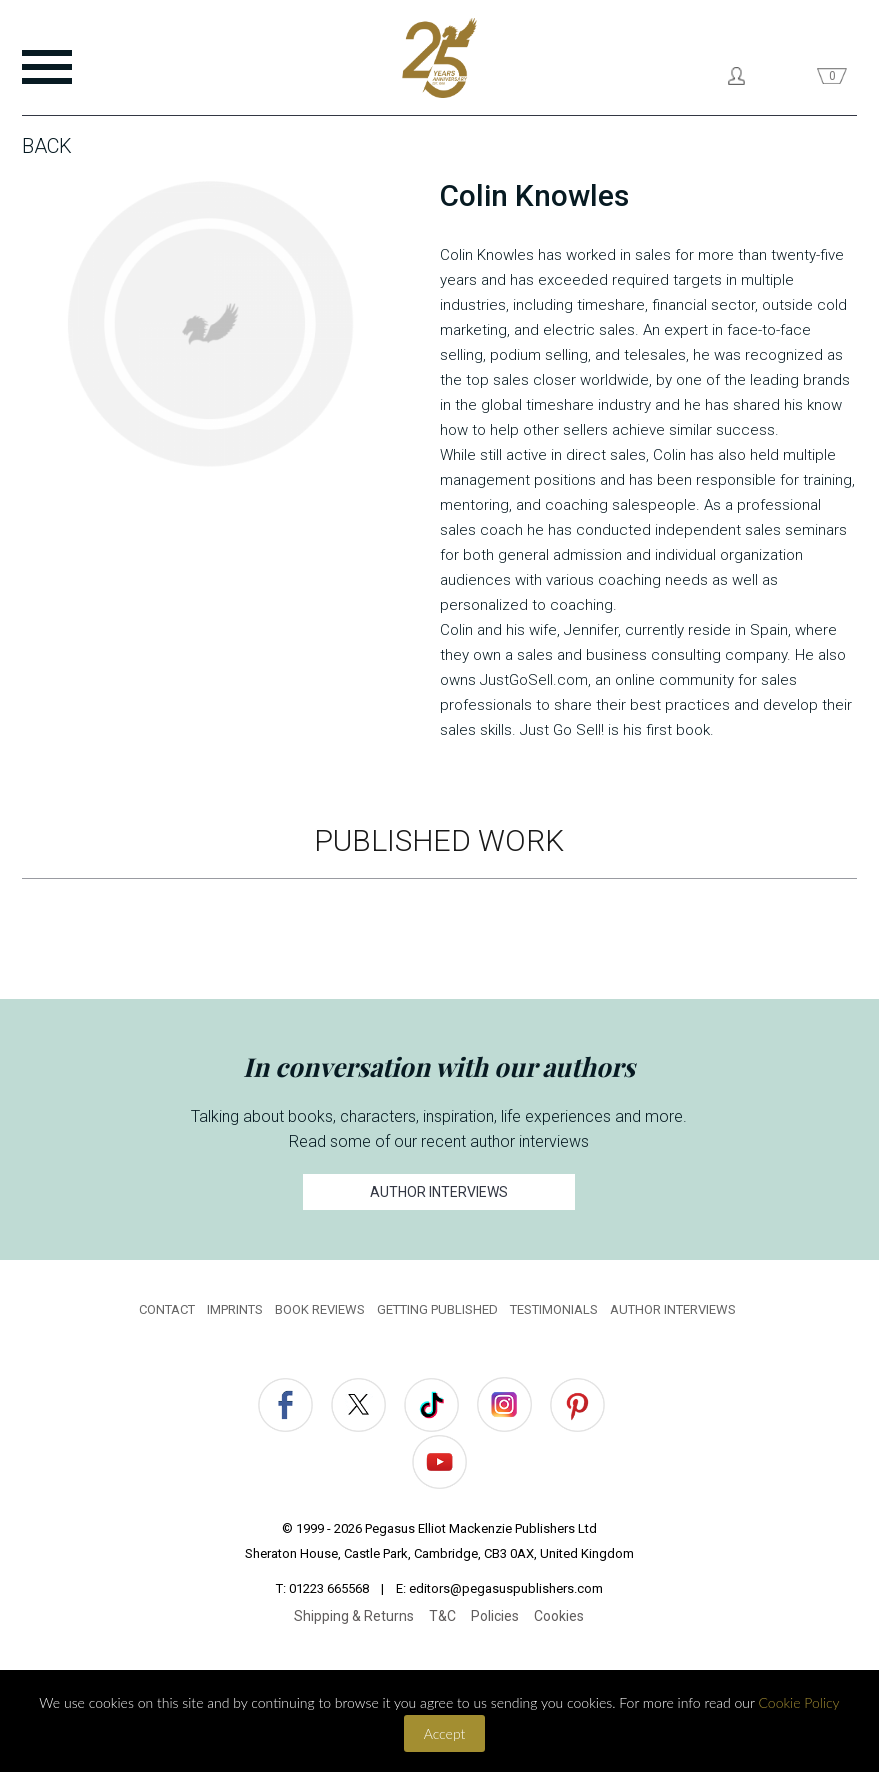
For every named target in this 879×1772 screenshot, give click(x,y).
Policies (495, 1616)
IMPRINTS (235, 1309)
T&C (442, 1616)
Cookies (559, 1616)
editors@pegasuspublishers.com (506, 1588)
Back (47, 146)
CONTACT (167, 1309)
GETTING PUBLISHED (437, 1309)
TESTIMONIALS (554, 1309)
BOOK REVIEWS (320, 1309)
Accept (445, 1733)
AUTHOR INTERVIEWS (439, 1192)
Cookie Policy (799, 1702)
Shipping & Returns (354, 1616)
